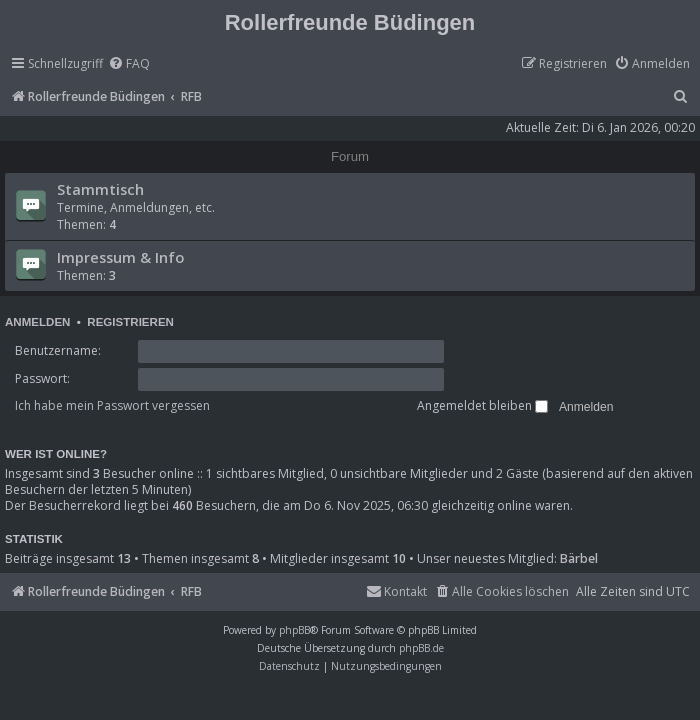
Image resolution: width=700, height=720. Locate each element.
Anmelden (37, 322)
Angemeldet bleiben (482, 405)
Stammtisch (100, 189)
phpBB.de (421, 648)
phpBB (294, 630)
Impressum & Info (120, 257)
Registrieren (130, 322)
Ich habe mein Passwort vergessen (112, 405)
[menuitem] (129, 64)
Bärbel (579, 559)
